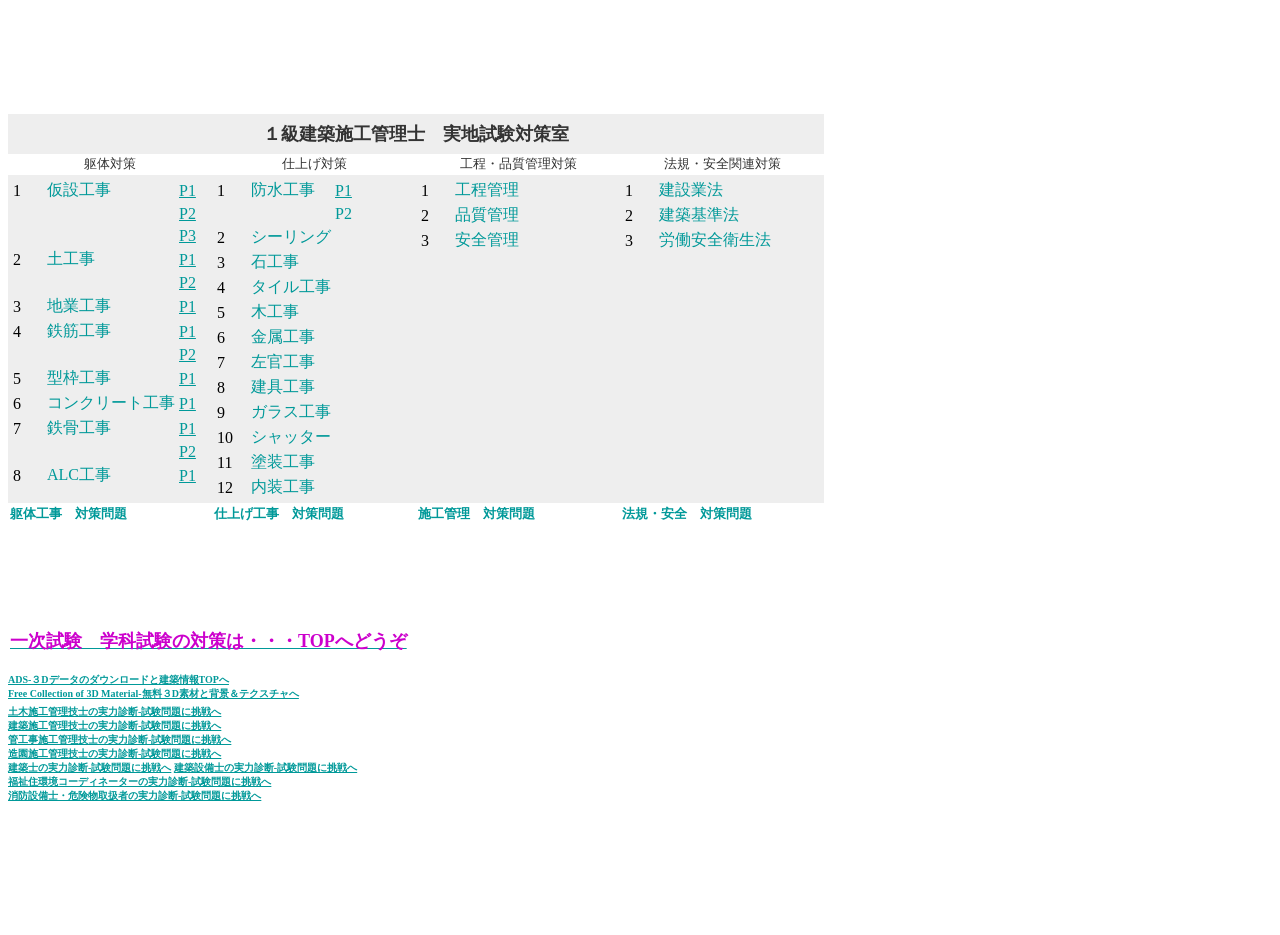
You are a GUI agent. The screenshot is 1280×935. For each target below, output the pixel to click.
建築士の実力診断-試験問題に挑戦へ (89, 767)
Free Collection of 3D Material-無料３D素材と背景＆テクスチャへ (153, 693)
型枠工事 (79, 377)
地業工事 (79, 305)
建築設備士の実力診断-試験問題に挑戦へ (265, 767)
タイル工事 (291, 286)
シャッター (291, 436)
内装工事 (283, 486)
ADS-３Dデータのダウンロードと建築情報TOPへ (118, 679)
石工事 (275, 261)
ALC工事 (79, 474)
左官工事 (283, 361)
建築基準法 (699, 214)
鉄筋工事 (79, 330)
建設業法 (691, 189)
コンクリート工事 (111, 402)
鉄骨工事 (79, 427)
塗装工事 (283, 461)
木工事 (275, 311)
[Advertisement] (372, 53)
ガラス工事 (291, 411)
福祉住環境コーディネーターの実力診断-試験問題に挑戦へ (139, 781)
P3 (187, 235)
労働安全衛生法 (715, 239)
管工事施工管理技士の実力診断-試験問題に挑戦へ (119, 739)
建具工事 (283, 386)
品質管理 (487, 214)
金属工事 (283, 336)
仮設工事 (79, 189)
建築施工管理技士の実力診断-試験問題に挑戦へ (114, 725)
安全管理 (487, 239)
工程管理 (487, 189)
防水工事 (283, 189)
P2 (187, 213)
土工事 (71, 258)
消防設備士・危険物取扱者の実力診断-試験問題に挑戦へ (134, 795)
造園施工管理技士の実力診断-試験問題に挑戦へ (114, 753)
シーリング (291, 236)
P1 (187, 190)
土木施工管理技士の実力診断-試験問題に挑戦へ (114, 711)
